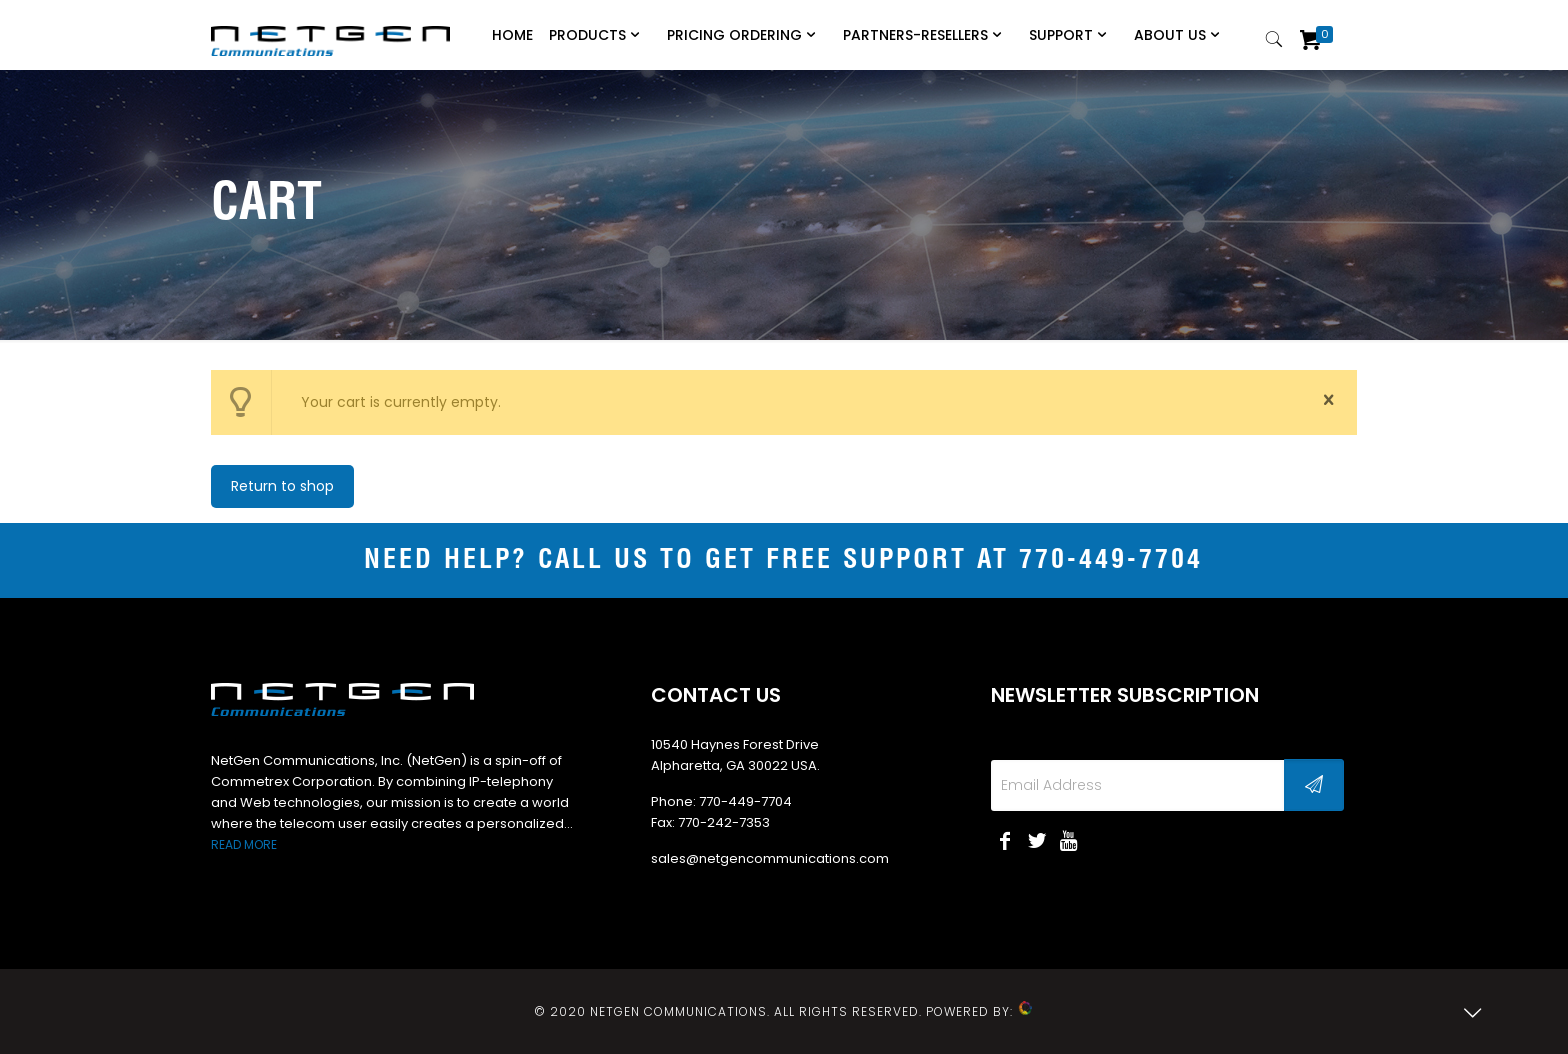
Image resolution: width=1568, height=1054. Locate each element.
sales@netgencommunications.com (770, 858)
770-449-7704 (1111, 560)
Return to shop (282, 486)
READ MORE (244, 844)
